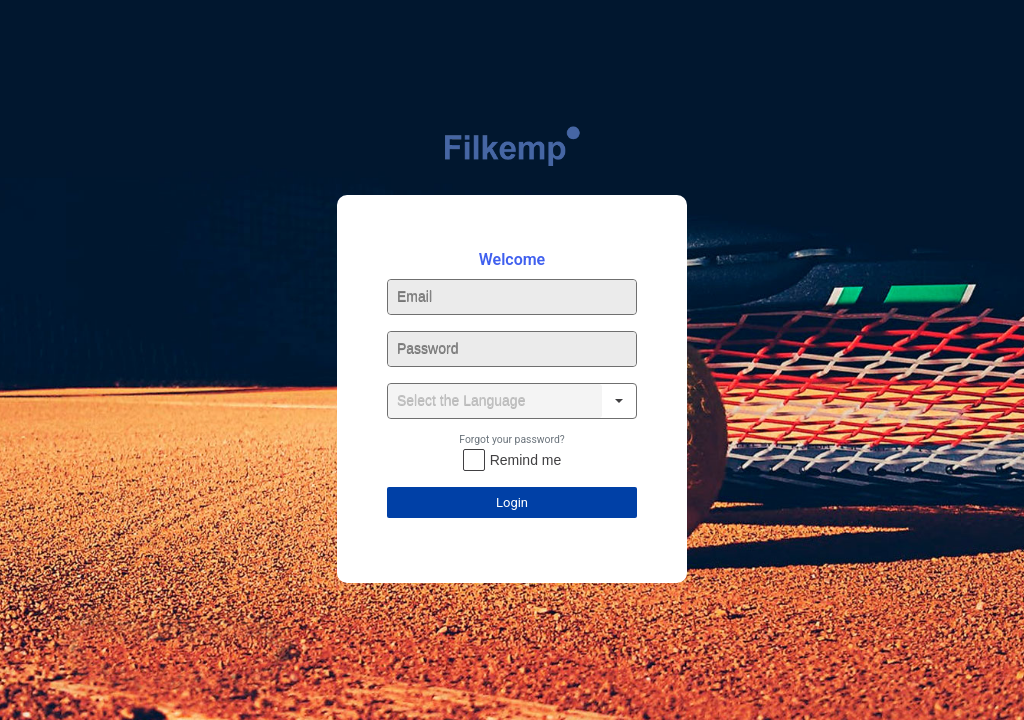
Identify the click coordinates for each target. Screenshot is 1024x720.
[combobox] (495, 401)
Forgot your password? (511, 439)
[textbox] (512, 297)
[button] (619, 401)
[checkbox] (512, 460)
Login (512, 502)
